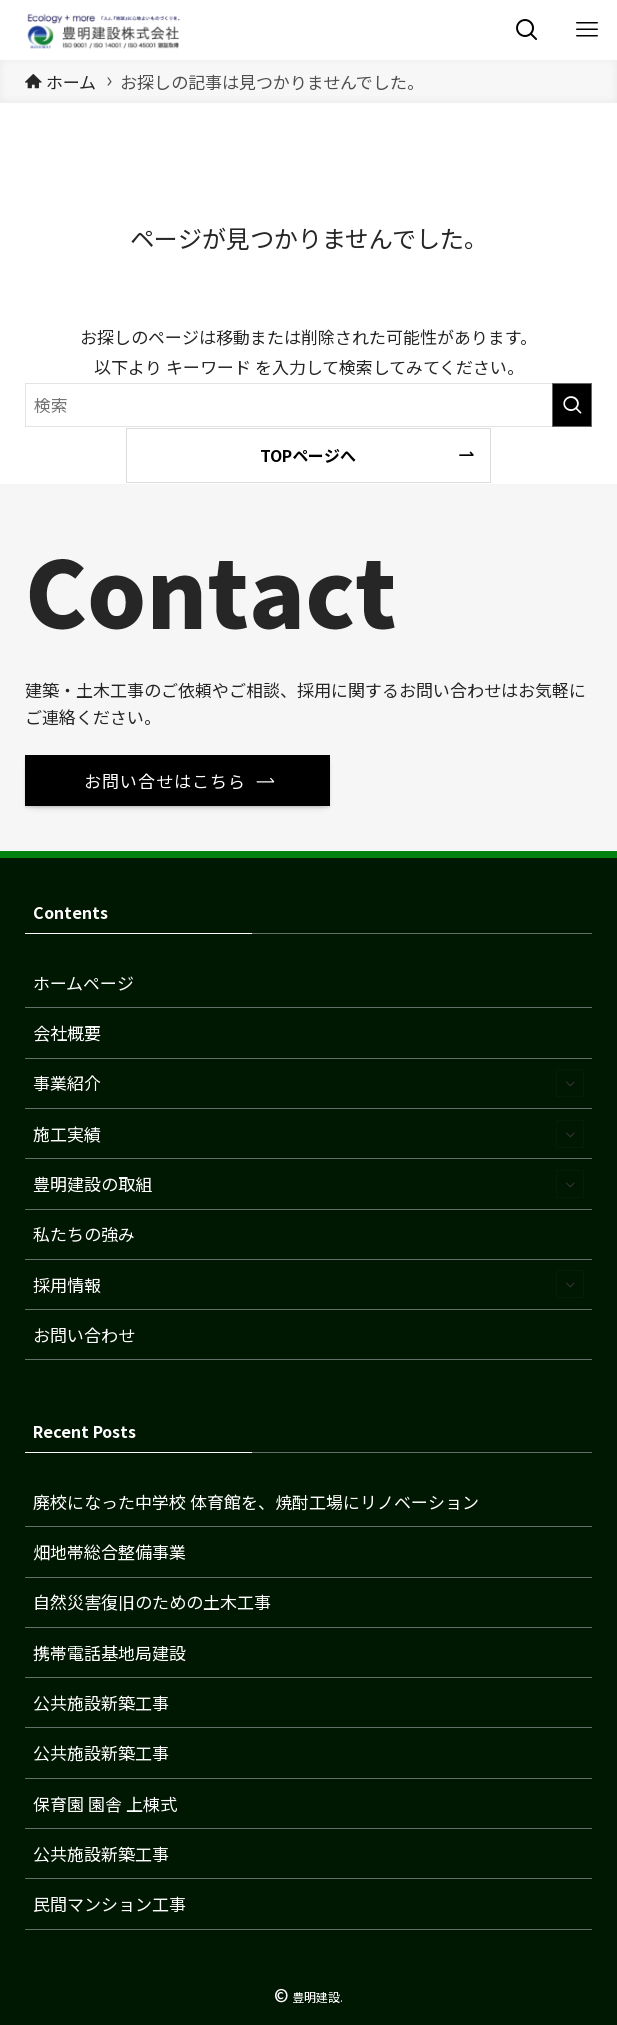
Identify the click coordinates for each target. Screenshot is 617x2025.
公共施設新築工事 (101, 1702)
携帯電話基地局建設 (109, 1652)
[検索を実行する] (572, 405)
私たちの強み (84, 1233)
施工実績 (308, 1134)
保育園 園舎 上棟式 (105, 1803)
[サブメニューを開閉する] (570, 1083)
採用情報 (308, 1284)
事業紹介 (308, 1083)
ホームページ (83, 982)
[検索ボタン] (527, 30)
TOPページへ (308, 455)
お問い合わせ (84, 1334)
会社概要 (67, 1032)
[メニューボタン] (587, 30)
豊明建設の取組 (308, 1184)
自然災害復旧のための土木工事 (152, 1601)
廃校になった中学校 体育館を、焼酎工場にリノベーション (256, 1501)
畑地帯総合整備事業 (109, 1551)
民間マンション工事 (109, 1903)
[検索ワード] (309, 405)
